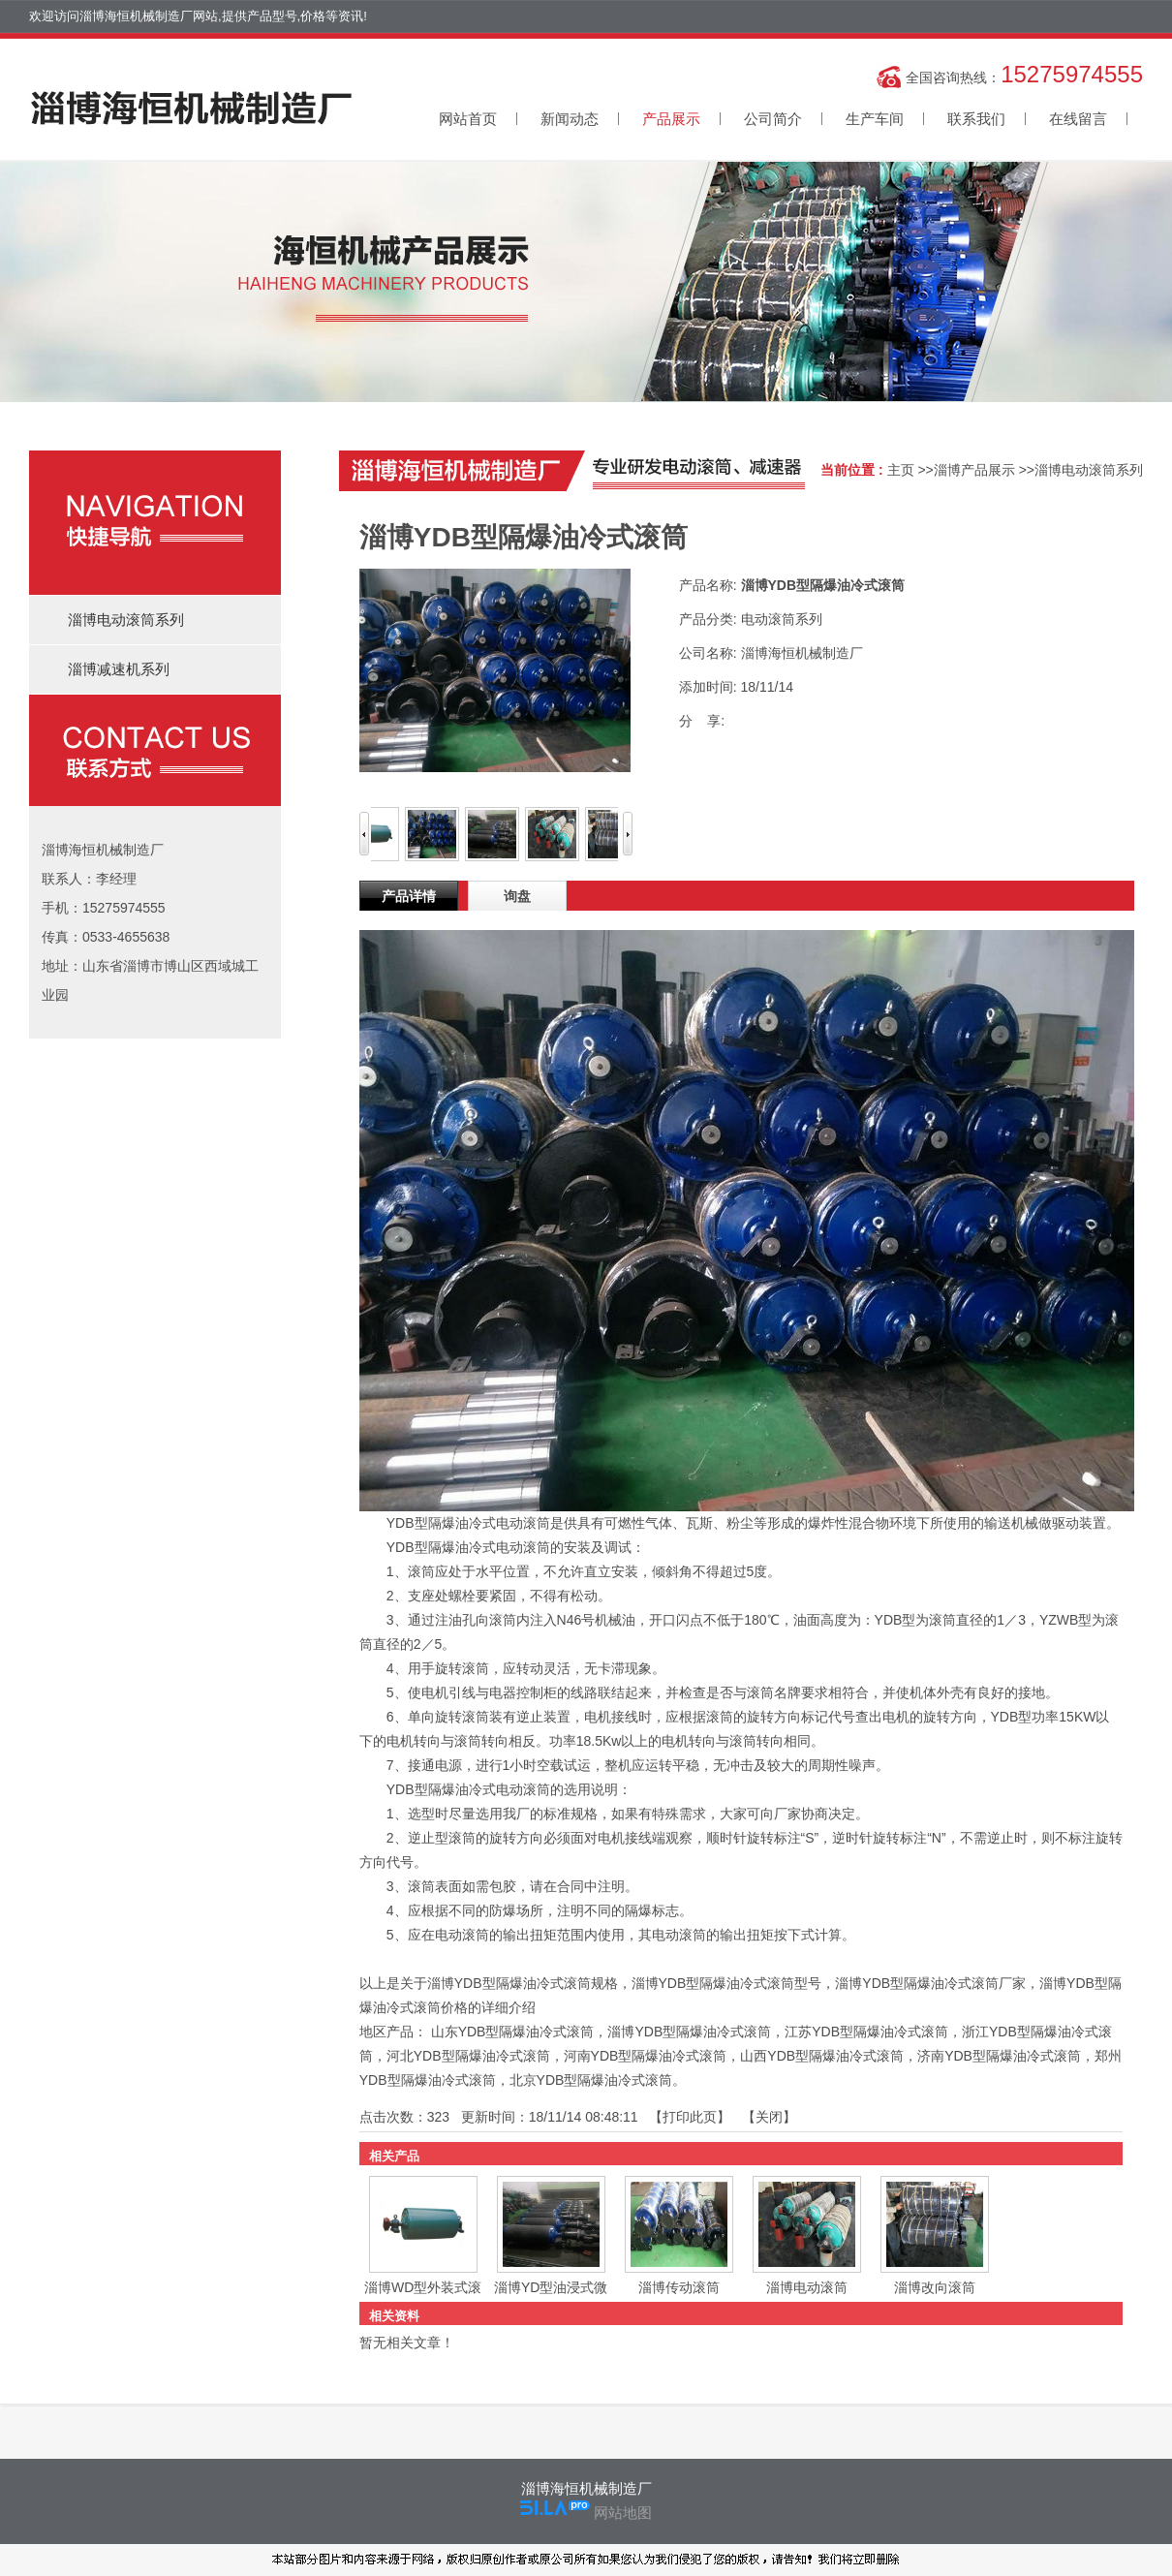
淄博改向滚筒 (934, 2287)
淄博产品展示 (974, 470)
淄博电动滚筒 (807, 2287)
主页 (900, 470)
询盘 (517, 896)
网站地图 (623, 2512)
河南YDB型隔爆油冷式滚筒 (645, 2056)
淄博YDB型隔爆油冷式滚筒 (689, 2031)
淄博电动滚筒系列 (1088, 470)
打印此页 (690, 2117)
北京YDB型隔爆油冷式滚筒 (591, 2080)
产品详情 (409, 896)
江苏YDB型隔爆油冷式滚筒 (866, 2031)
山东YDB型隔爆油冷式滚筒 (513, 2031)
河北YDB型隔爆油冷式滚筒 (468, 2056)
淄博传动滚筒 (679, 2287)
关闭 (769, 2117)
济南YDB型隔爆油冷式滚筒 (999, 2056)
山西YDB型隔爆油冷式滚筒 (822, 2056)
